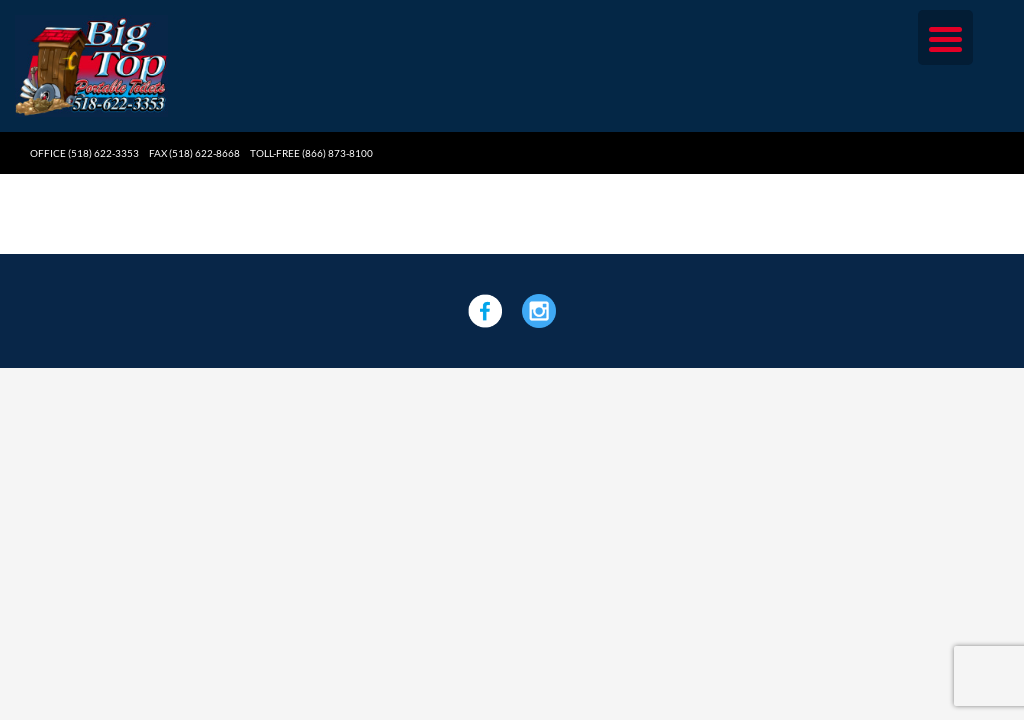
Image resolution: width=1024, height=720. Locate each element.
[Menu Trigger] (945, 37)
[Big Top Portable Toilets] (91, 22)
